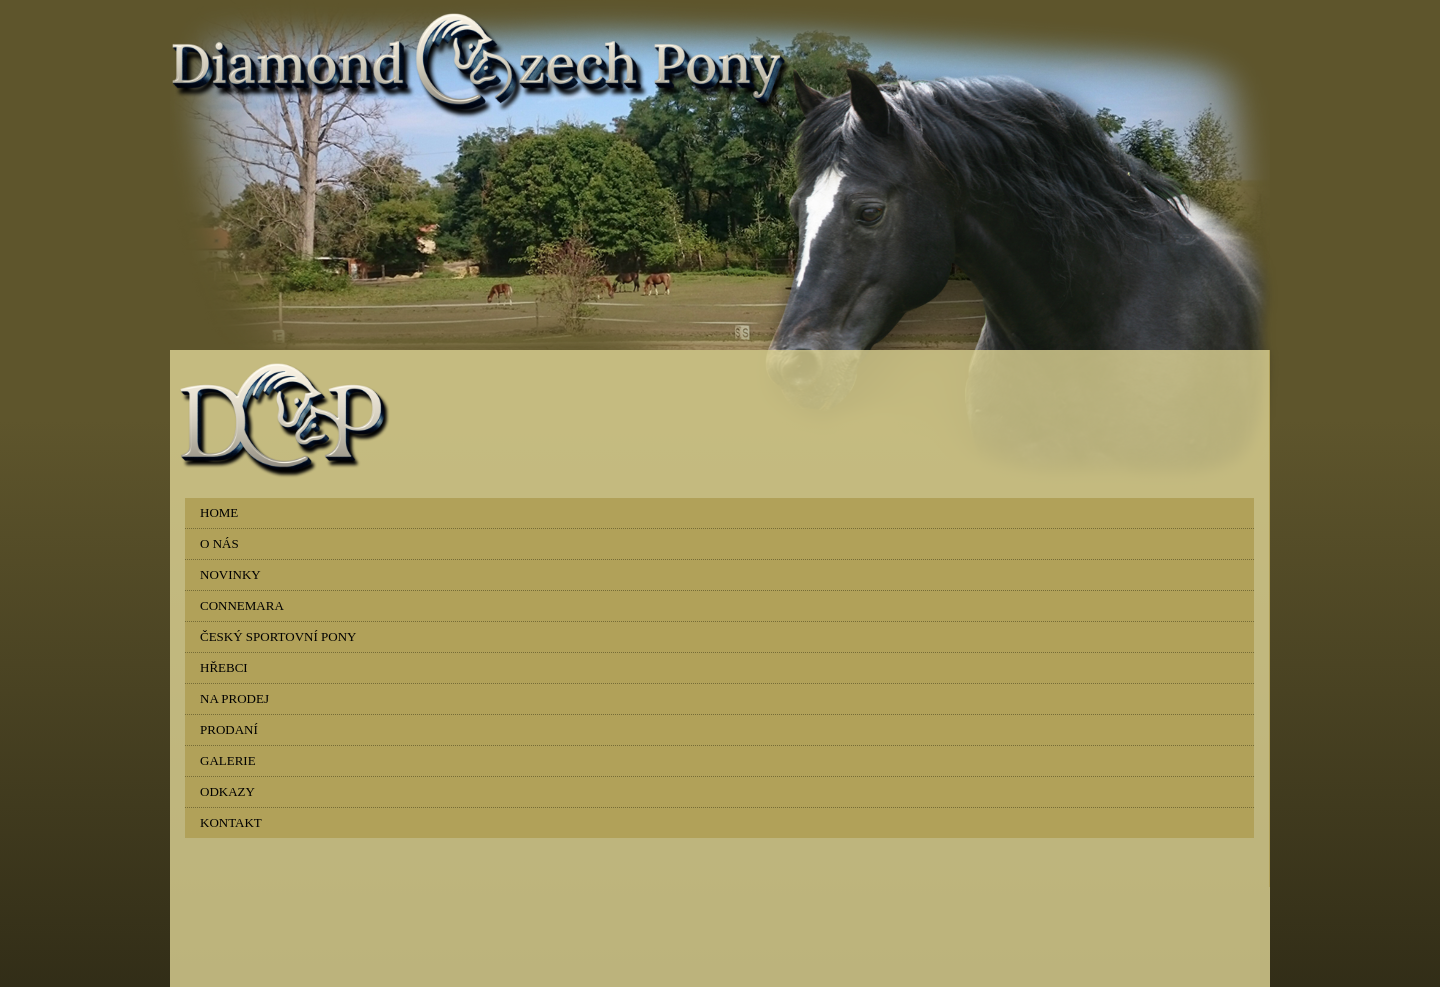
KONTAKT (231, 822)
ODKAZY (227, 791)
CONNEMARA (242, 605)
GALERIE (228, 760)
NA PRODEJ (234, 698)
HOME (219, 512)
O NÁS (219, 543)
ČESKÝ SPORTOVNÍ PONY (278, 636)
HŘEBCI (224, 667)
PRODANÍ (229, 729)
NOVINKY (230, 574)
